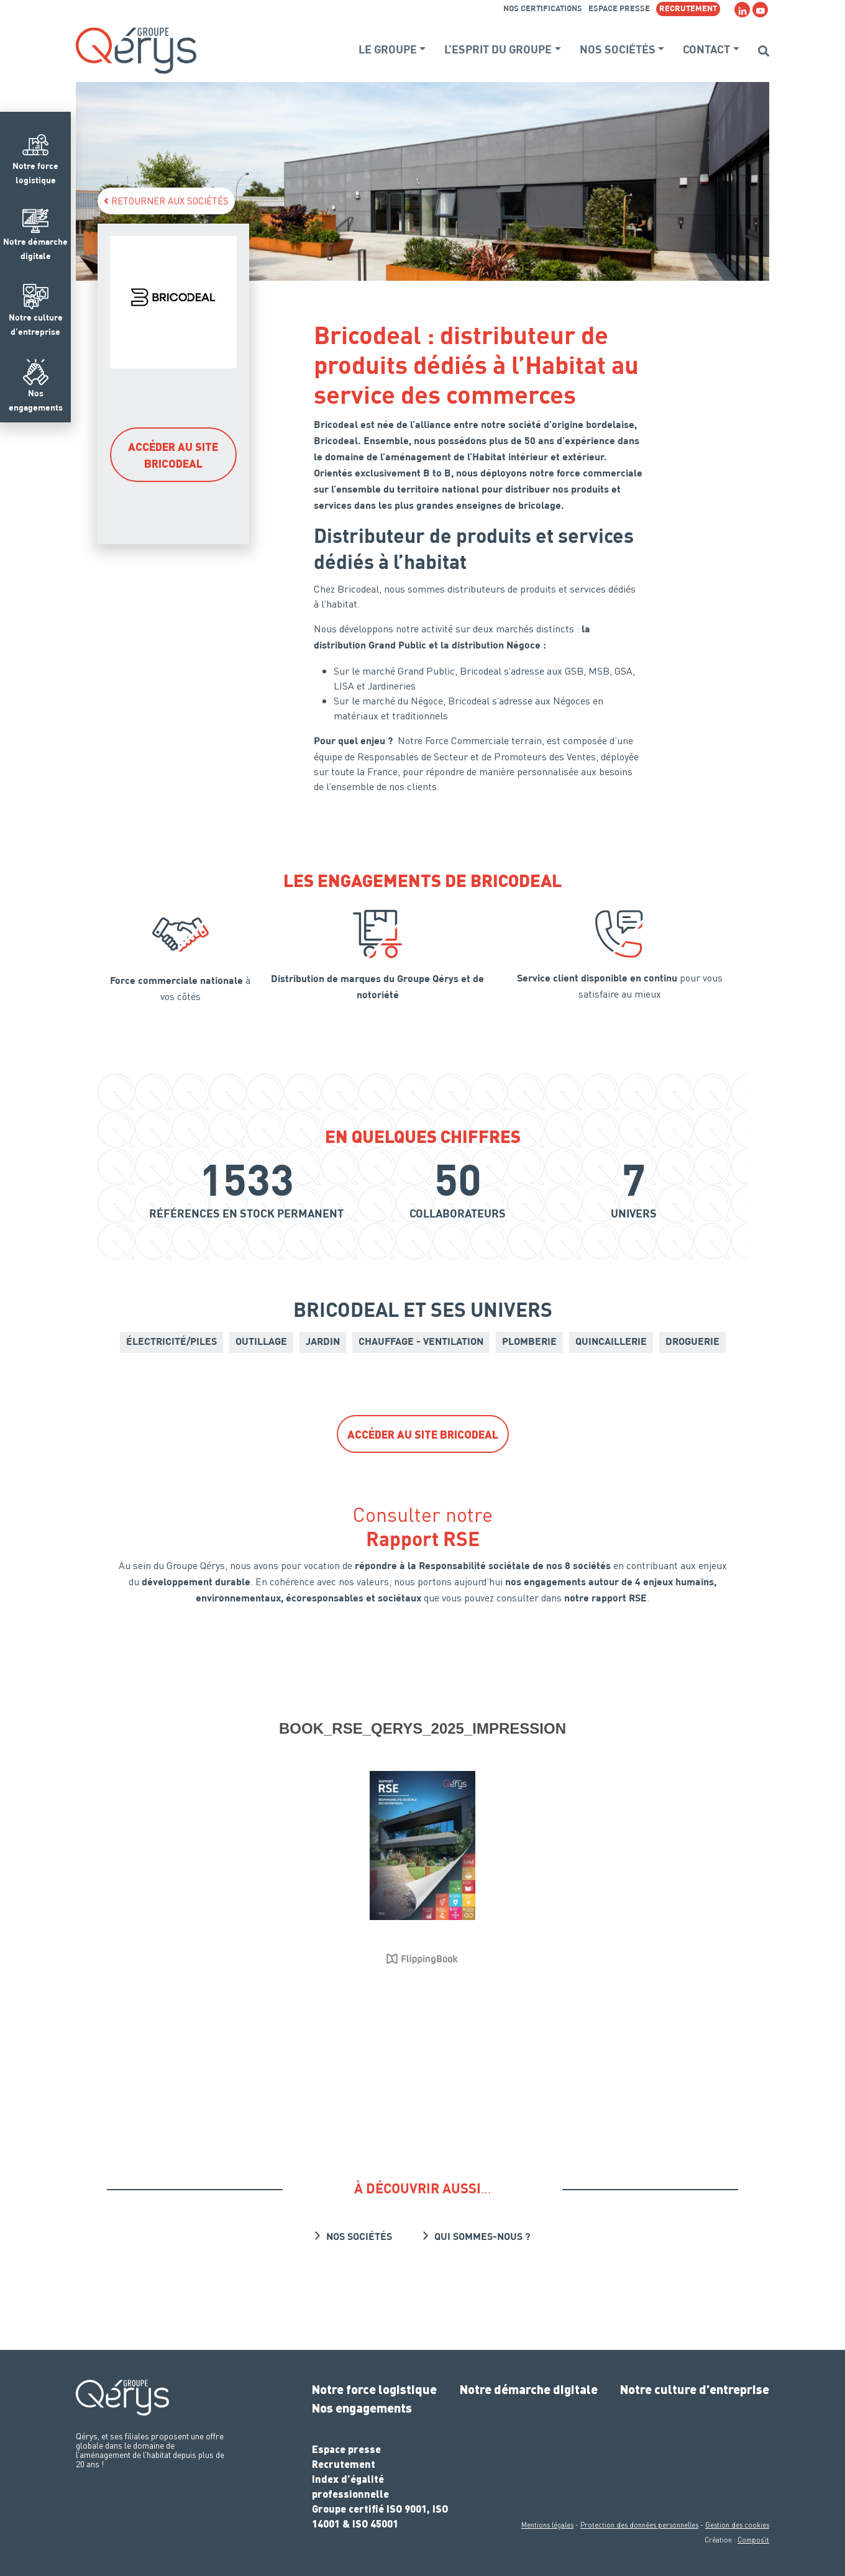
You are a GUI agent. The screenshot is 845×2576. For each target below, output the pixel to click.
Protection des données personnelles (639, 2525)
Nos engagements (362, 2408)
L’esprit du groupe (498, 50)
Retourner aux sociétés (166, 200)
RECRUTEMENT (688, 9)
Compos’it (753, 2540)
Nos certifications (542, 9)
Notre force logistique (374, 2389)
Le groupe (388, 50)
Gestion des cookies (737, 2525)
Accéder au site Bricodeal (173, 454)
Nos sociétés (617, 50)
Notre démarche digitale (529, 2389)
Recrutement (343, 2463)
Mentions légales (547, 2525)
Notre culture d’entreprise (694, 2389)
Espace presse (619, 9)
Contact (706, 50)
